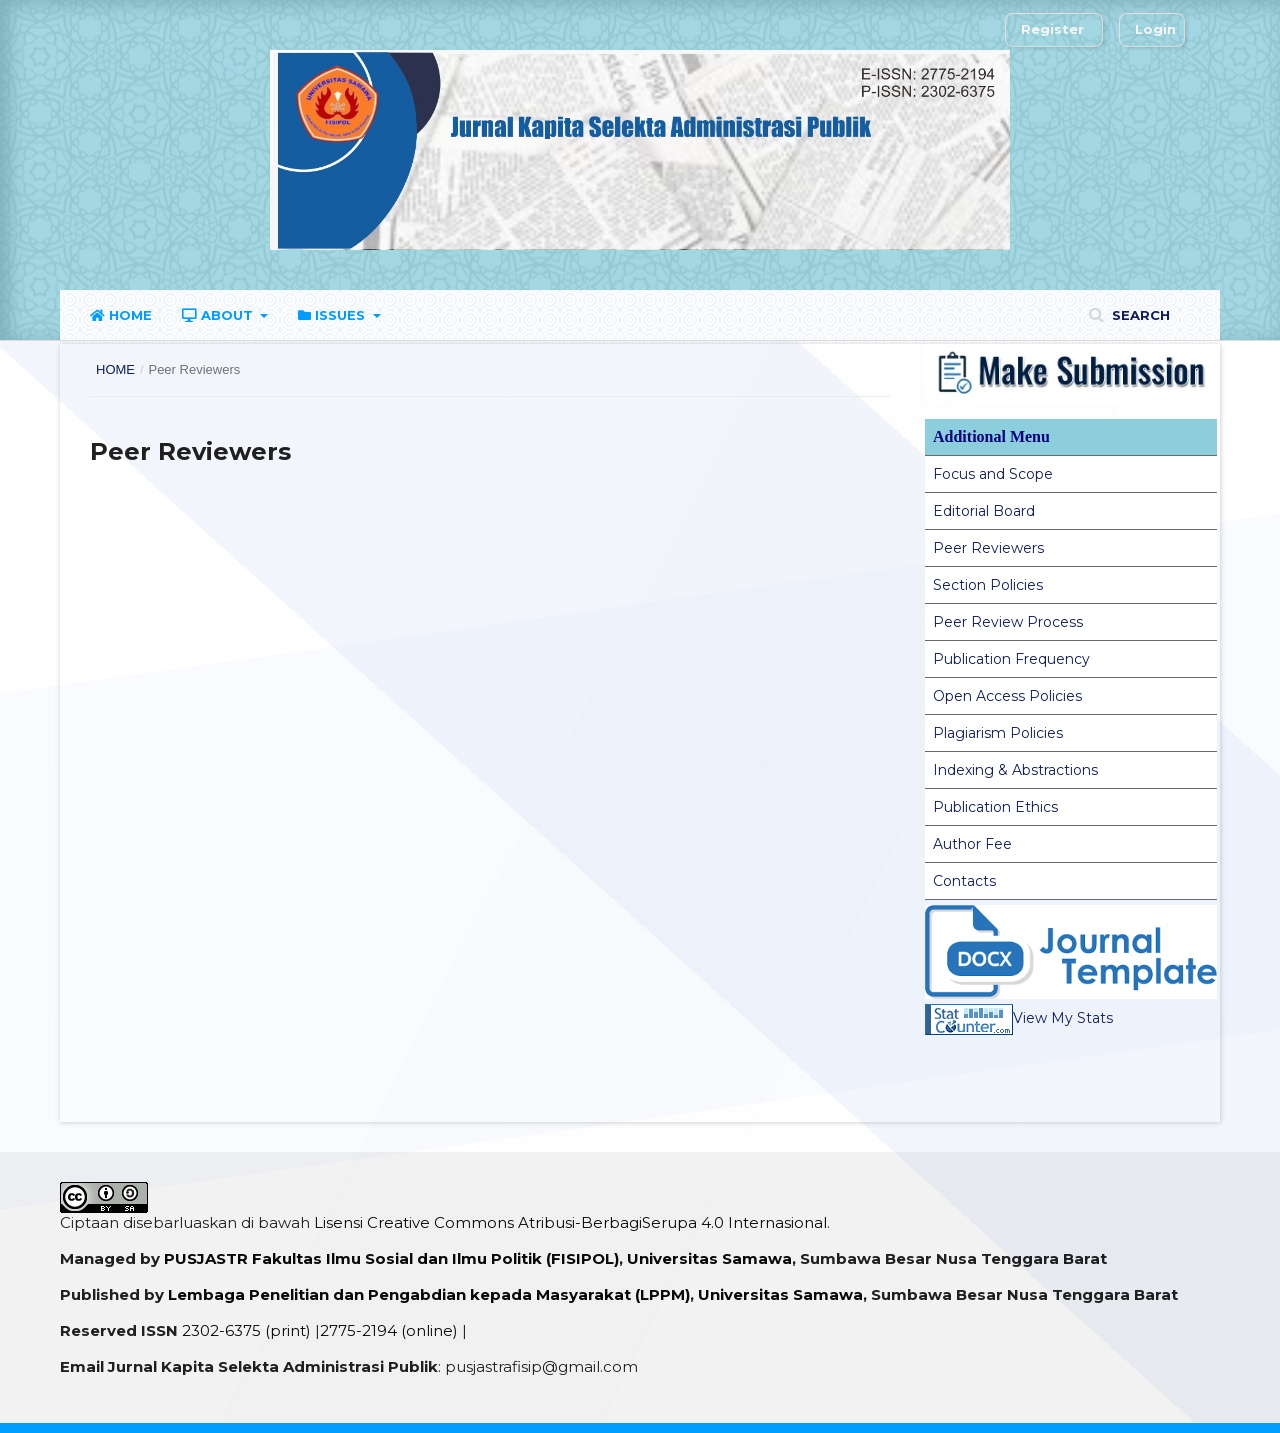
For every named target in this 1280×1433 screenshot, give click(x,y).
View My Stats (1019, 1018)
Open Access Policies (1007, 696)
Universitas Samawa (709, 1258)
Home (121, 314)
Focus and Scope (993, 474)
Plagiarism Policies (998, 733)
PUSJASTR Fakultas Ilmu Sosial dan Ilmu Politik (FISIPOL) (391, 1258)
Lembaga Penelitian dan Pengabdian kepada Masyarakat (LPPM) (429, 1294)
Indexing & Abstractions (1015, 770)
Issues (333, 314)
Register (1052, 29)
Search (1139, 315)
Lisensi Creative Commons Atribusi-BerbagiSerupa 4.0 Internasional (570, 1222)
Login (1155, 29)
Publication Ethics (995, 807)
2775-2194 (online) (389, 1330)
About (219, 314)
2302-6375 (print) (246, 1330)
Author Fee (972, 844)
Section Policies (988, 585)
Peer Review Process (1008, 622)
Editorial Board (984, 511)
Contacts (964, 881)
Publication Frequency (1011, 659)
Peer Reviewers (988, 548)
